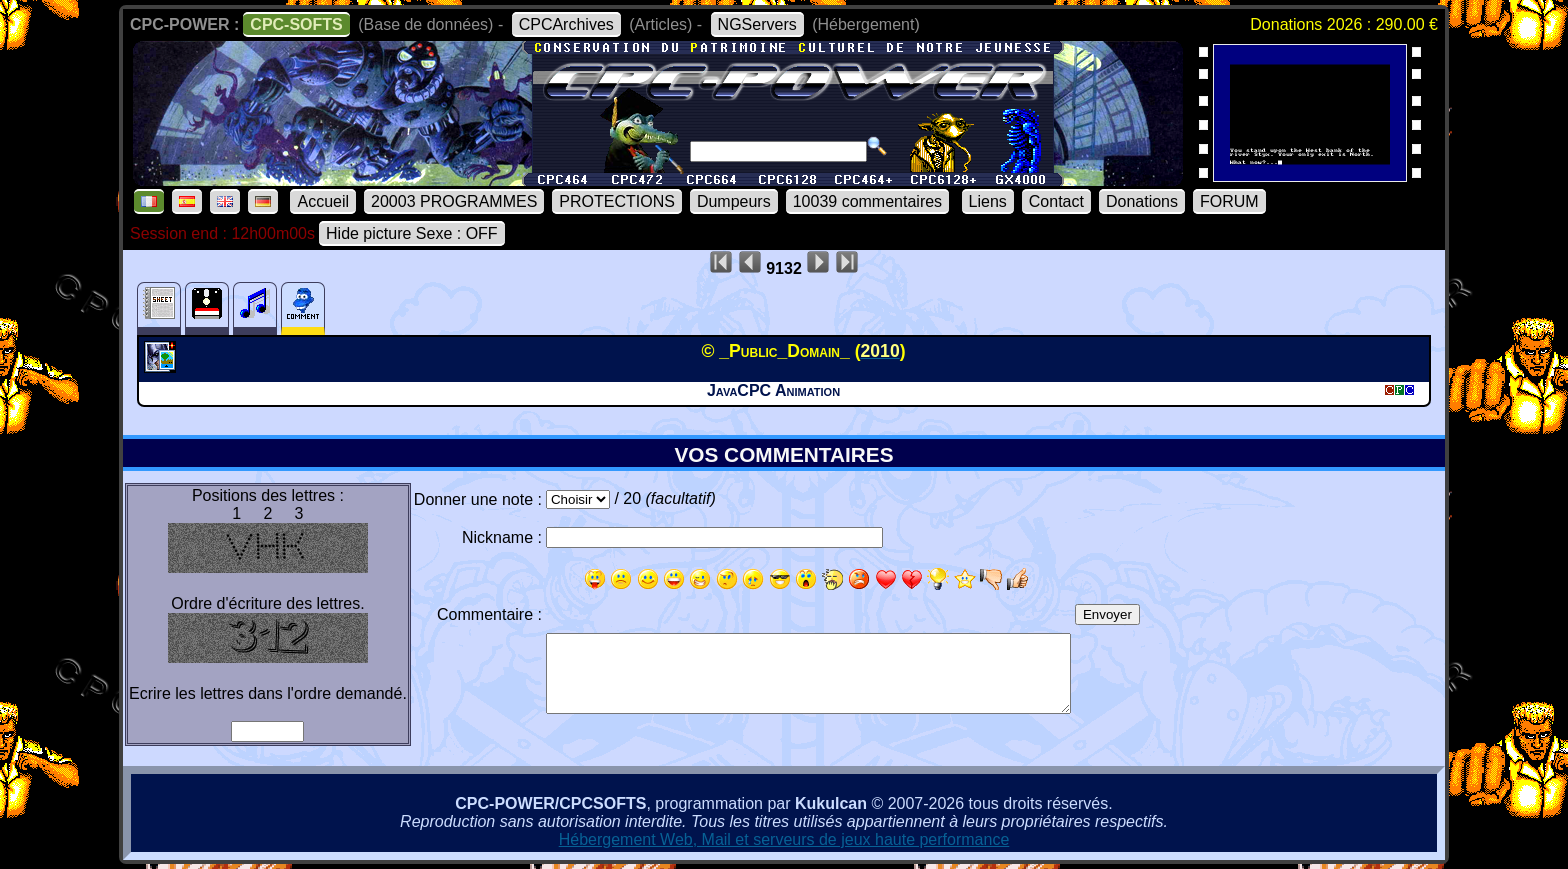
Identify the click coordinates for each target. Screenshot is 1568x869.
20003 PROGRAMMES (454, 201)
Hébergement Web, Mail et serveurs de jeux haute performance (784, 839)
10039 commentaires (867, 201)
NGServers (757, 24)
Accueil (323, 201)
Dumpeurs (734, 201)
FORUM (1229, 201)
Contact (1056, 201)
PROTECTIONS (617, 201)
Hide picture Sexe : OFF (412, 233)
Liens (988, 201)
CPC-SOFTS (296, 24)
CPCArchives (566, 24)
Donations (1142, 201)
